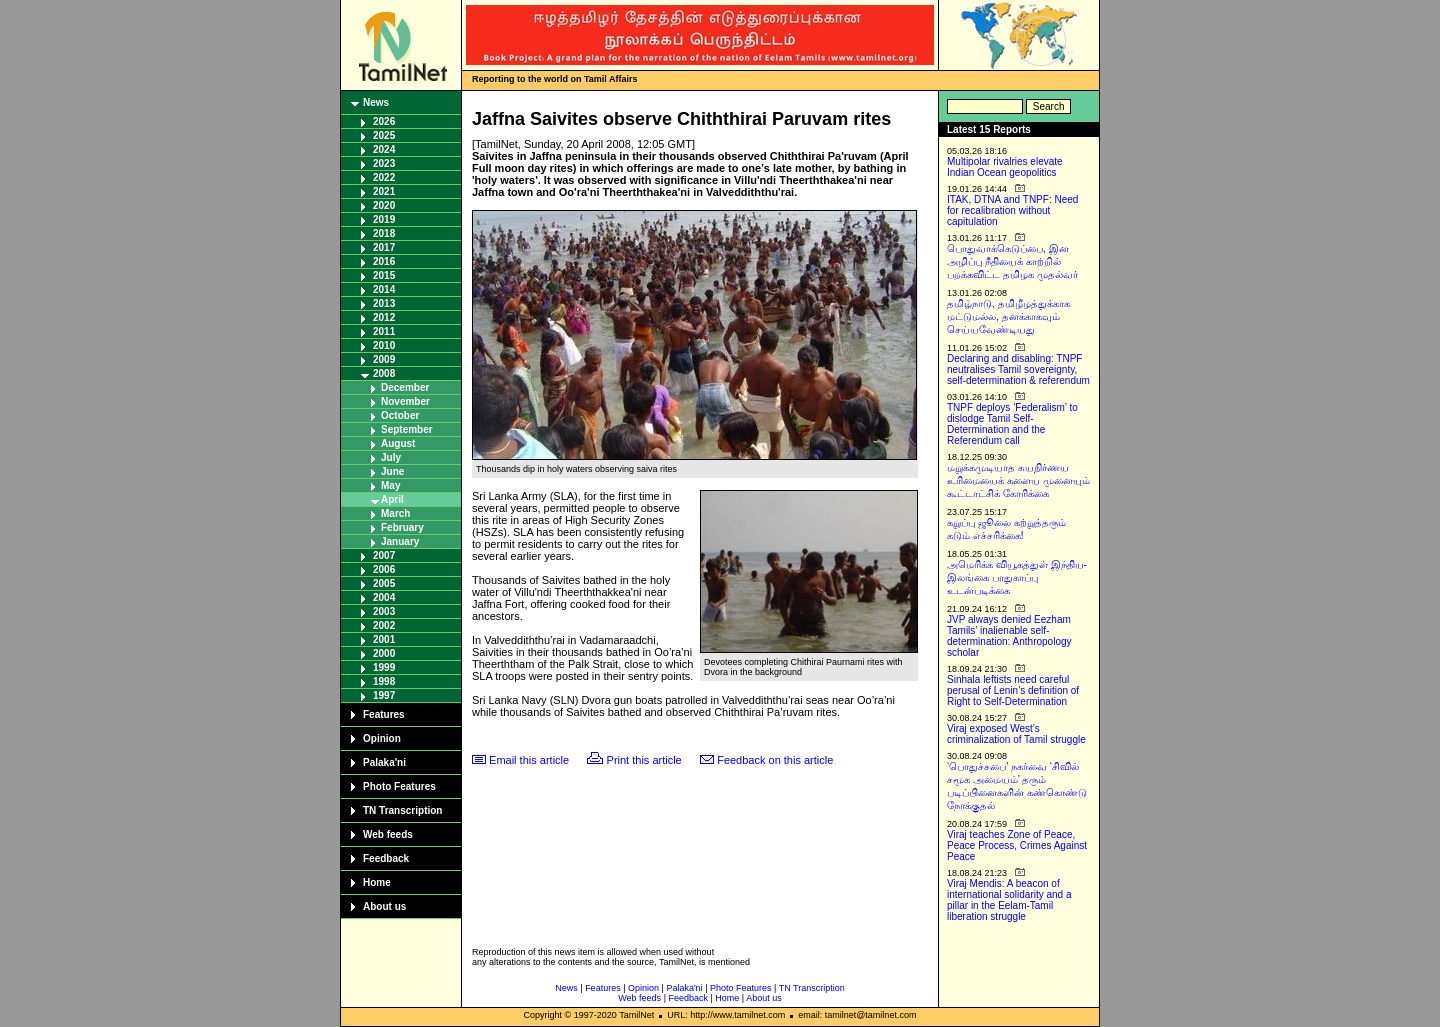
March (395, 513)
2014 (384, 289)
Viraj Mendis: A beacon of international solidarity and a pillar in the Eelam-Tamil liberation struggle (1009, 900)
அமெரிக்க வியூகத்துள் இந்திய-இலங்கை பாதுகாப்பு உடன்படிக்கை (1017, 577)
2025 (384, 135)
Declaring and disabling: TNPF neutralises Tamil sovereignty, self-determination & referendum (1018, 369)
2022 (384, 177)
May (390, 485)
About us (384, 906)
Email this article (529, 760)
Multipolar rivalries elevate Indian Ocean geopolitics (1005, 167)
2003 (384, 611)
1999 (384, 667)
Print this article (644, 760)
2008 (384, 373)
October (400, 415)
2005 (384, 583)
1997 (384, 695)
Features (384, 714)
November (405, 401)
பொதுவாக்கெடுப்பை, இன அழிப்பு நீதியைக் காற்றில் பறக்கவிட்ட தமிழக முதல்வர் (1012, 261)
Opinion (382, 738)
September (407, 429)
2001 (384, 639)
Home (377, 882)
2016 (384, 261)
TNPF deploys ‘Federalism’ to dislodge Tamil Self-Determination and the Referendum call (1012, 424)
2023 (384, 163)
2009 (384, 359)
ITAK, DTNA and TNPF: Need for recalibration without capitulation (1012, 210)
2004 (384, 597)
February (402, 527)
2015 (384, 275)
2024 (384, 149)
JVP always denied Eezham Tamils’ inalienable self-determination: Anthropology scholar (1009, 636)
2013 (384, 303)
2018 (384, 233)
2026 (384, 121)
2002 (384, 625)
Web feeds (388, 834)
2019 (384, 219)
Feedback (386, 858)
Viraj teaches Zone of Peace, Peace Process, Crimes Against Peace (1017, 845)
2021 (384, 191)
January (400, 541)
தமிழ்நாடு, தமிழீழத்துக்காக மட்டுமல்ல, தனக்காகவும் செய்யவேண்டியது (1008, 316)
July (391, 457)
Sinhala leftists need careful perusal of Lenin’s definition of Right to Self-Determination (1013, 690)
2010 (384, 345)
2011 (384, 331)
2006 (384, 569)
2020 (384, 205)
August (398, 443)
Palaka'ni (384, 762)
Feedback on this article (775, 760)
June (392, 471)
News (376, 102)
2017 (384, 247)
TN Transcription (402, 810)
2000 (384, 653)
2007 (384, 555)
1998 (384, 681)
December (405, 387)
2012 (384, 317)
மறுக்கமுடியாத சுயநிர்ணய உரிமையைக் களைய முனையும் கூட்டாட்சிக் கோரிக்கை (1018, 480)
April (392, 499)
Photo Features (399, 786)
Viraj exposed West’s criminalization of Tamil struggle (1016, 734)
